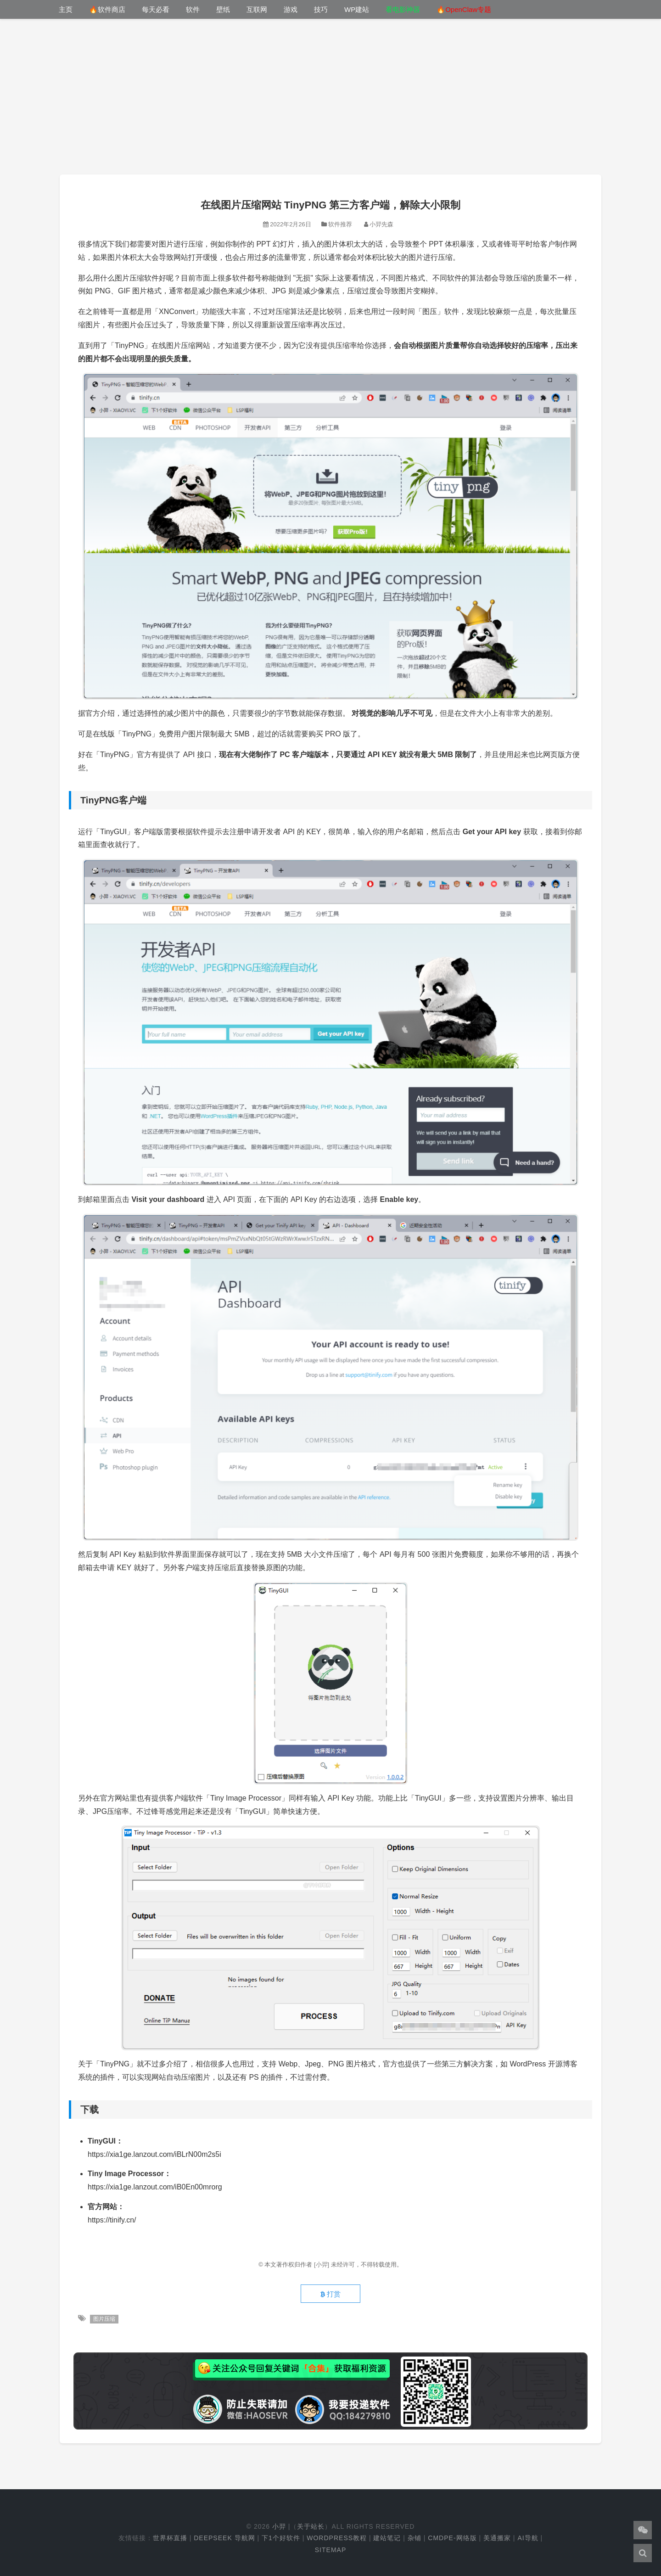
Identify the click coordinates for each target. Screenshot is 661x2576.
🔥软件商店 (107, 9)
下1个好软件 (281, 2538)
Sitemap (330, 2550)
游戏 (290, 9)
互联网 (256, 9)
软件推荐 (340, 224)
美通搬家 (497, 2538)
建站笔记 (387, 2538)
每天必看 (155, 9)
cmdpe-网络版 (452, 2538)
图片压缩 (104, 2319)
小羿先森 (381, 224)
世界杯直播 (170, 2538)
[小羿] (322, 2264)
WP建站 (356, 9)
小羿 (279, 2526)
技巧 (321, 9)
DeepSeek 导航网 (224, 2538)
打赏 (330, 2294)
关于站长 (311, 2526)
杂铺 (414, 2538)
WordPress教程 (337, 2538)
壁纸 (223, 9)
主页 (66, 9)
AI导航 (527, 2538)
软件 (193, 9)
